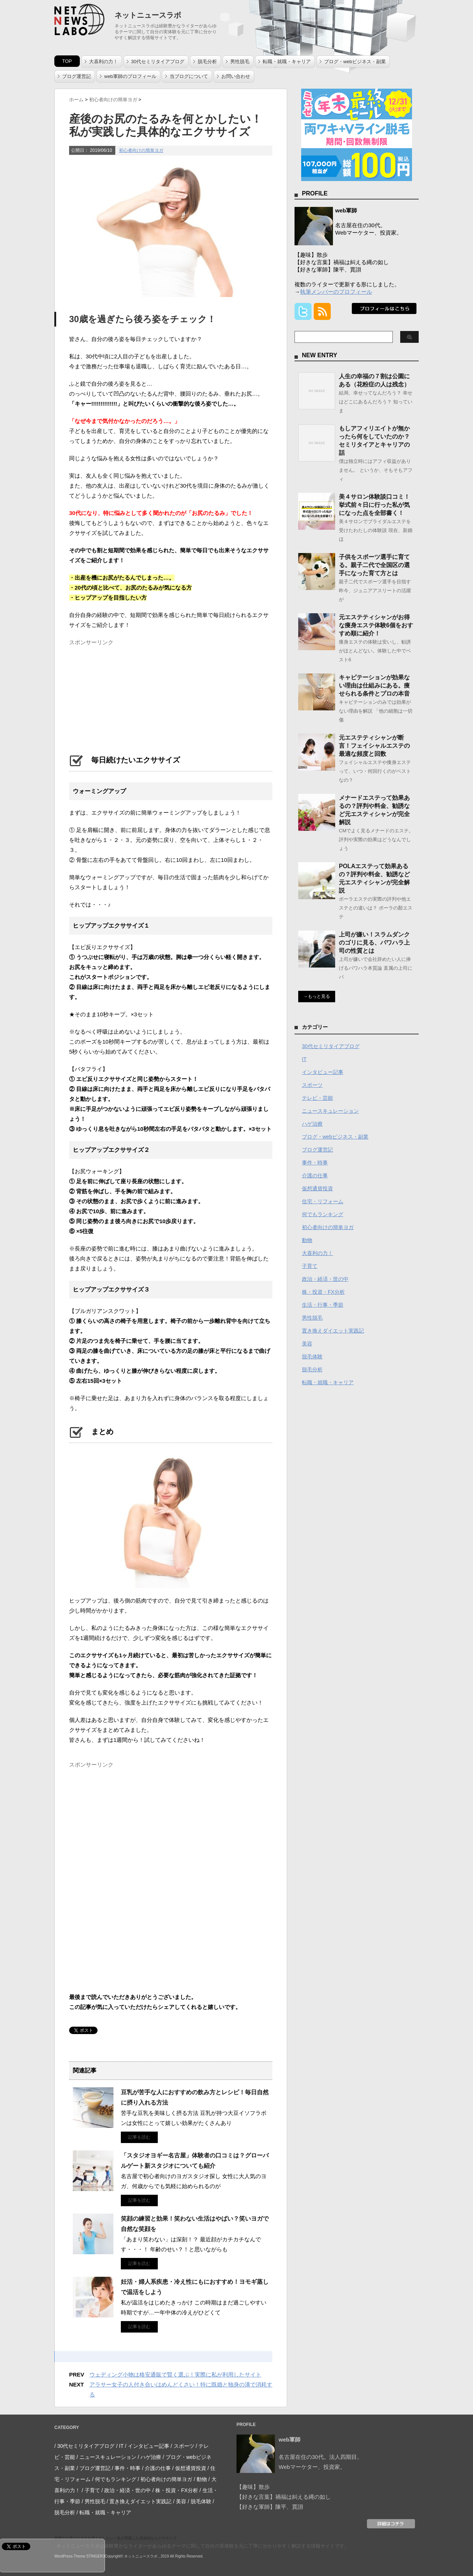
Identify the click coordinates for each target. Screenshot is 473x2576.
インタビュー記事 (322, 1072)
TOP (67, 61)
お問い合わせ (235, 76)
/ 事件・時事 (126, 2468)
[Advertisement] (124, 695)
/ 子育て (91, 2490)
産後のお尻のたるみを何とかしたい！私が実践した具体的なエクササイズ (115, 2538)
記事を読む (139, 2137)
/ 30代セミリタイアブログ (84, 2446)
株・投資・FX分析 (323, 1292)
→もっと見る (316, 996)
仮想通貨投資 (317, 1188)
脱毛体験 (312, 1356)
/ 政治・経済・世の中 (126, 2490)
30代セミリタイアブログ (157, 61)
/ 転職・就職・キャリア (103, 2512)
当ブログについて (189, 76)
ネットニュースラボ (148, 15)
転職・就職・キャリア (287, 61)
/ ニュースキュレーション (106, 2457)
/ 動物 (200, 2479)
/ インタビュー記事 (147, 2446)
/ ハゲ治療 (149, 2457)
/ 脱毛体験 (199, 2501)
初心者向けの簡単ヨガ (141, 150)
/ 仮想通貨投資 (189, 2468)
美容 (307, 1344)
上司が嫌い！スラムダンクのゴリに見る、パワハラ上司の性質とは (374, 942)
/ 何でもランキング (114, 2479)
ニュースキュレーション (330, 1111)
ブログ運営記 (76, 76)
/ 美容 (179, 2501)
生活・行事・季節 (322, 1305)
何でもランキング (322, 1214)
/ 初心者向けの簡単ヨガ (165, 2479)
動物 (307, 1240)
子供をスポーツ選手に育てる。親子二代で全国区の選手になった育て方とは (374, 565)
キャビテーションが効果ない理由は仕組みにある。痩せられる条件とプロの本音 (374, 685)
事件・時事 (315, 1163)
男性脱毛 (239, 61)
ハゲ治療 (312, 1124)
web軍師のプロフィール (130, 76)
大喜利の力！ (103, 61)
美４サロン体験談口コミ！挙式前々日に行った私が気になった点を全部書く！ (374, 505)
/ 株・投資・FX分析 (175, 2490)
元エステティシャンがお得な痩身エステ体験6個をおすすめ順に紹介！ (376, 625)
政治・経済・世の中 (325, 1279)
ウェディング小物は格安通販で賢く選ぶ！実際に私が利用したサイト (175, 2374)
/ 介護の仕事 (156, 2468)
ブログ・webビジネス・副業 (355, 61)
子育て (309, 1266)
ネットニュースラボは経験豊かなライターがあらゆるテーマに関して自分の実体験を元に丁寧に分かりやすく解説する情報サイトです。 (202, 2546)
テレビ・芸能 (317, 1098)
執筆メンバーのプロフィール (336, 292)
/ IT (119, 2446)
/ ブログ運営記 (93, 2468)
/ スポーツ (182, 2446)
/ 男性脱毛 (93, 2501)
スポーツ (312, 1085)
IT (304, 1059)
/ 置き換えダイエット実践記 (139, 2501)
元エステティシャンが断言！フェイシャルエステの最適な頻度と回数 (374, 745)
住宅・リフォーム (322, 1201)
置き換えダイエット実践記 (333, 1331)
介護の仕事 (315, 1175)
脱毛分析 (207, 61)
